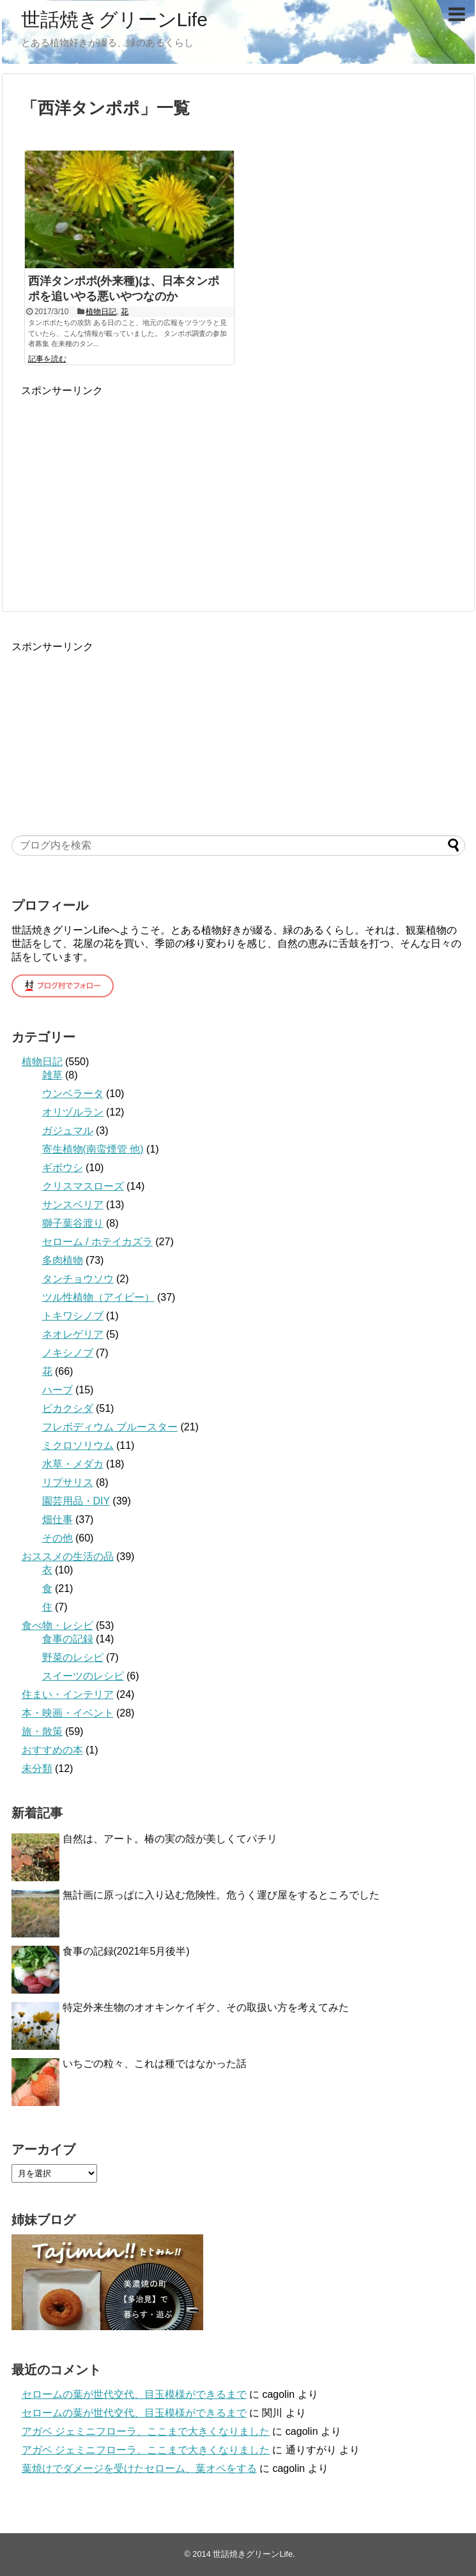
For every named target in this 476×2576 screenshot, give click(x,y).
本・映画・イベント (68, 1713)
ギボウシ (62, 1167)
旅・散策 (42, 1731)
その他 (57, 1538)
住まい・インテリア (68, 1694)
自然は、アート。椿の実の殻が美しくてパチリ (170, 1838)
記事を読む (47, 358)
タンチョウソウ (78, 1278)
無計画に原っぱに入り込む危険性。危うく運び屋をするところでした (221, 1895)
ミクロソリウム (78, 1445)
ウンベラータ (73, 1093)
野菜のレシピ (73, 1657)
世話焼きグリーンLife (114, 19)
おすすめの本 (52, 1750)
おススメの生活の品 (68, 1556)
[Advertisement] (128, 487)
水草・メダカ (73, 1463)
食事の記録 (67, 1638)
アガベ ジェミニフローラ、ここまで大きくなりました (146, 2431)
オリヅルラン (73, 1112)
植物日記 (101, 311)
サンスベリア (73, 1204)
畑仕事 (57, 1519)
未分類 (37, 1768)
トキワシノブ (73, 1315)
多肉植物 (62, 1260)
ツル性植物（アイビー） (98, 1297)
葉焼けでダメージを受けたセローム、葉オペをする (139, 2468)
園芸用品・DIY (76, 1501)
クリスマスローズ (83, 1186)
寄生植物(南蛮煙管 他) (93, 1149)
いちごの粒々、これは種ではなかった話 (155, 2063)
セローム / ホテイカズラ (97, 1241)
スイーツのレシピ (83, 1676)
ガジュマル (67, 1130)
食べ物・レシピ (57, 1625)
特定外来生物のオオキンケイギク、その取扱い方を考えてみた (206, 2007)
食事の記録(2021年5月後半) (126, 1951)
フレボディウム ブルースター (110, 1426)
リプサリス (67, 1482)
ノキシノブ (67, 1352)
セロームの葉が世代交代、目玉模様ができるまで (134, 2394)
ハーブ (57, 1389)
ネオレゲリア (73, 1334)
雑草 (52, 1075)
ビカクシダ (67, 1408)
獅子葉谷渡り (73, 1223)
